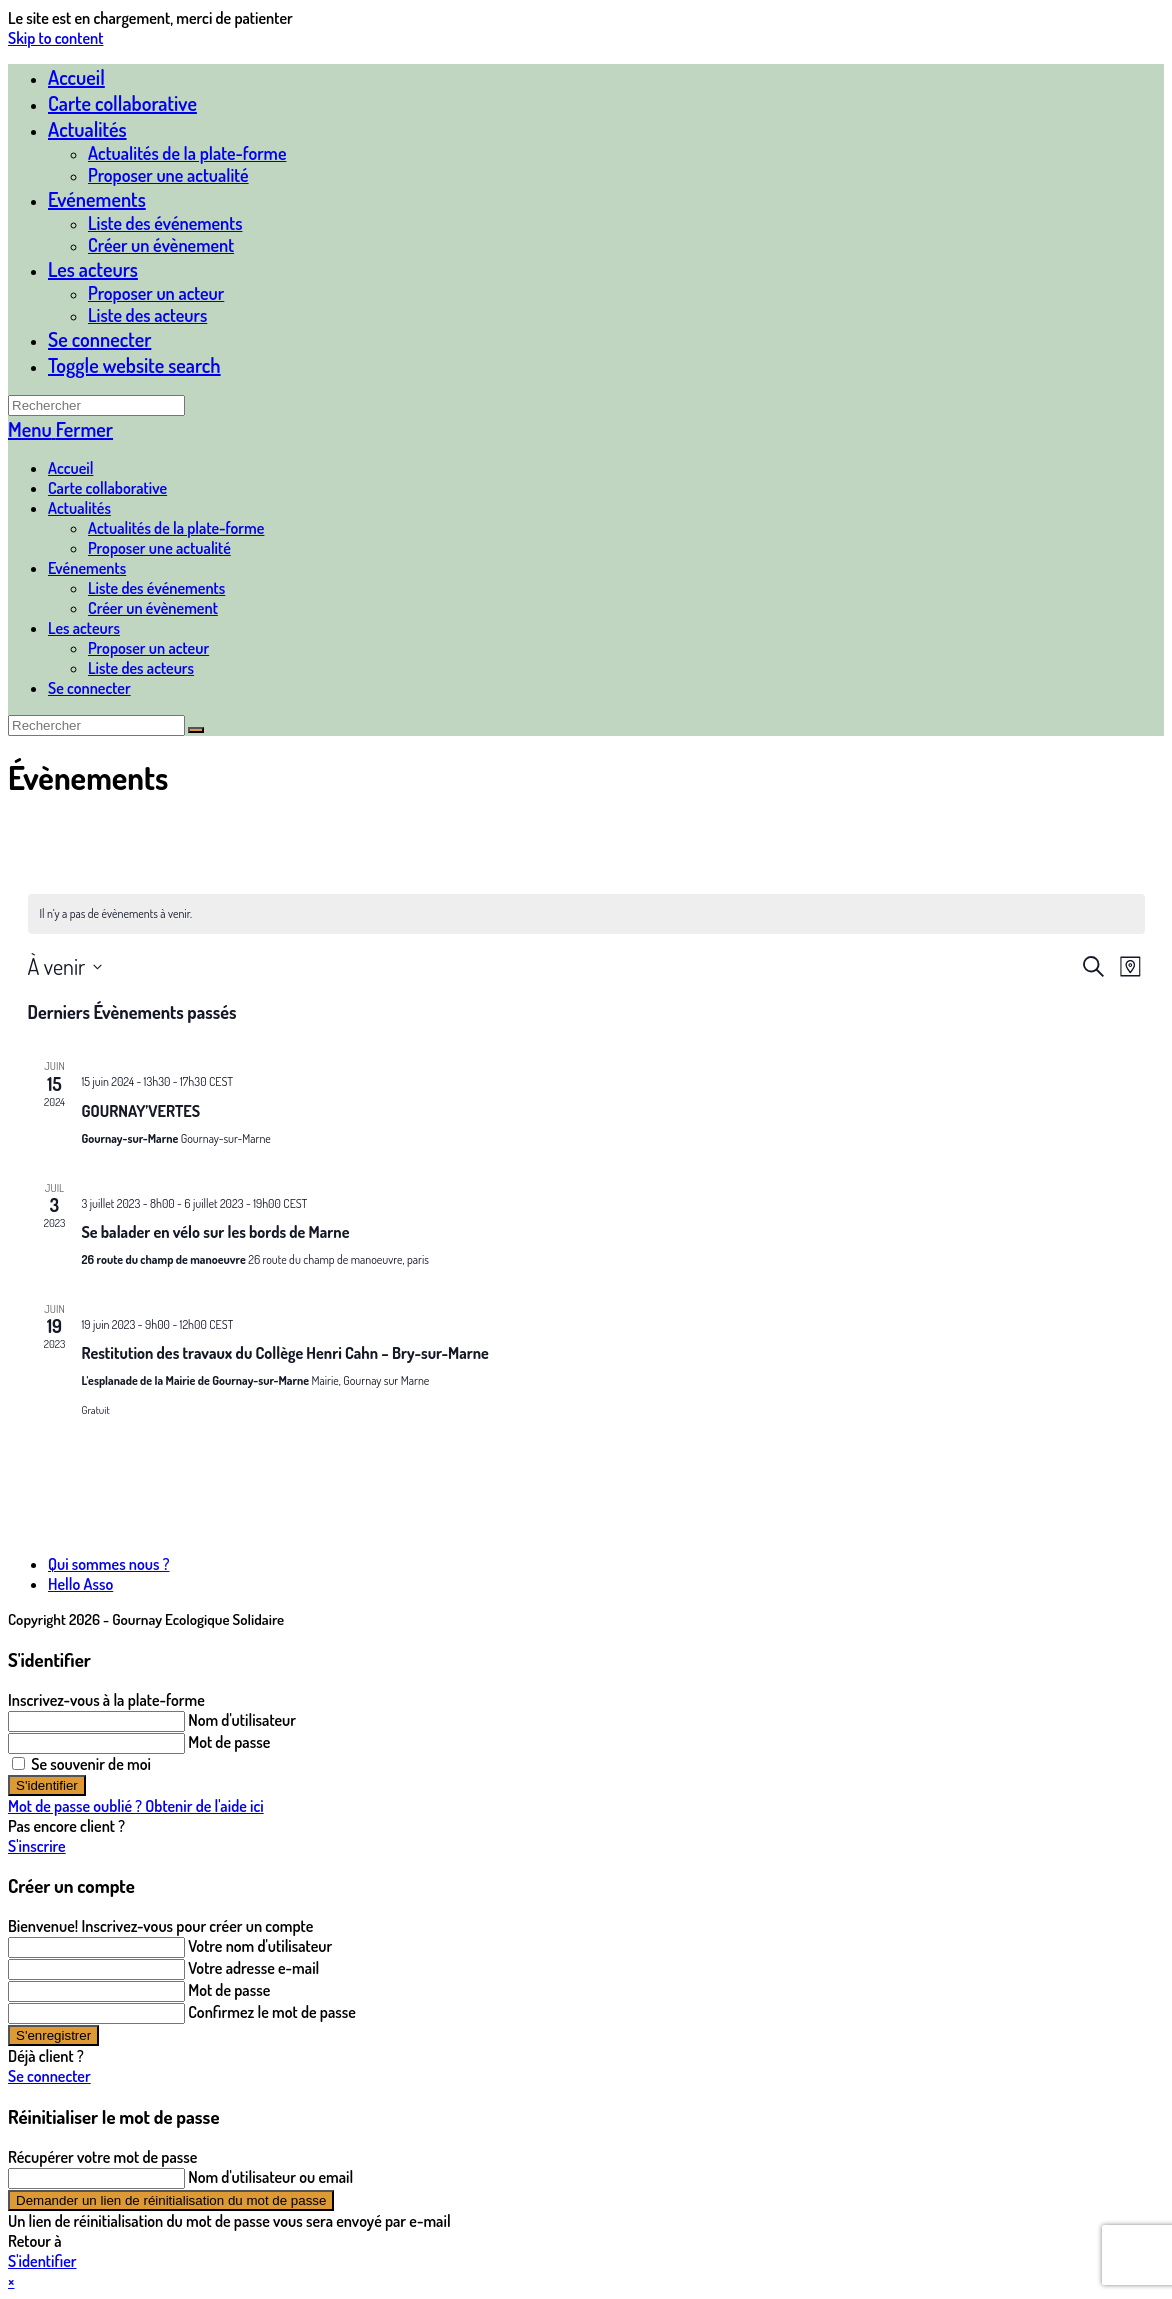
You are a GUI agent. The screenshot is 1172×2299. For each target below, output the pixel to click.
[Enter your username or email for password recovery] (96, 2178)
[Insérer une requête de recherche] (96, 405)
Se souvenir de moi (81, 1764)
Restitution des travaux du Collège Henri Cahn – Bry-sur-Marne (285, 1353)
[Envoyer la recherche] (196, 730)
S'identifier (47, 1785)
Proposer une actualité (159, 548)
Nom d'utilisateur (242, 1720)
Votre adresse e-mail (253, 1968)
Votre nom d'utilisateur (260, 1946)
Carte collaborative (107, 488)
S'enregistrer (53, 2035)
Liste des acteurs (141, 668)
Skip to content (55, 38)
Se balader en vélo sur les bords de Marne (216, 1232)
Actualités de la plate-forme (176, 528)
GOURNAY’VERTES (141, 1111)
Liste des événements (156, 588)
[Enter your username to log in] (96, 1721)
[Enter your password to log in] (96, 1743)
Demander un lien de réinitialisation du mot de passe (171, 2200)
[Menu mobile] (60, 429)
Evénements (87, 568)
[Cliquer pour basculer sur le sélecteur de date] (65, 966)
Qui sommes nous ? (108, 1564)
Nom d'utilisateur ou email (270, 2177)
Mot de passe (229, 1742)
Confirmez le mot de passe (272, 2012)
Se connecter (99, 339)
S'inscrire (37, 1846)
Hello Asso (80, 1584)
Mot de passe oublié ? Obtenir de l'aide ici (136, 1806)
